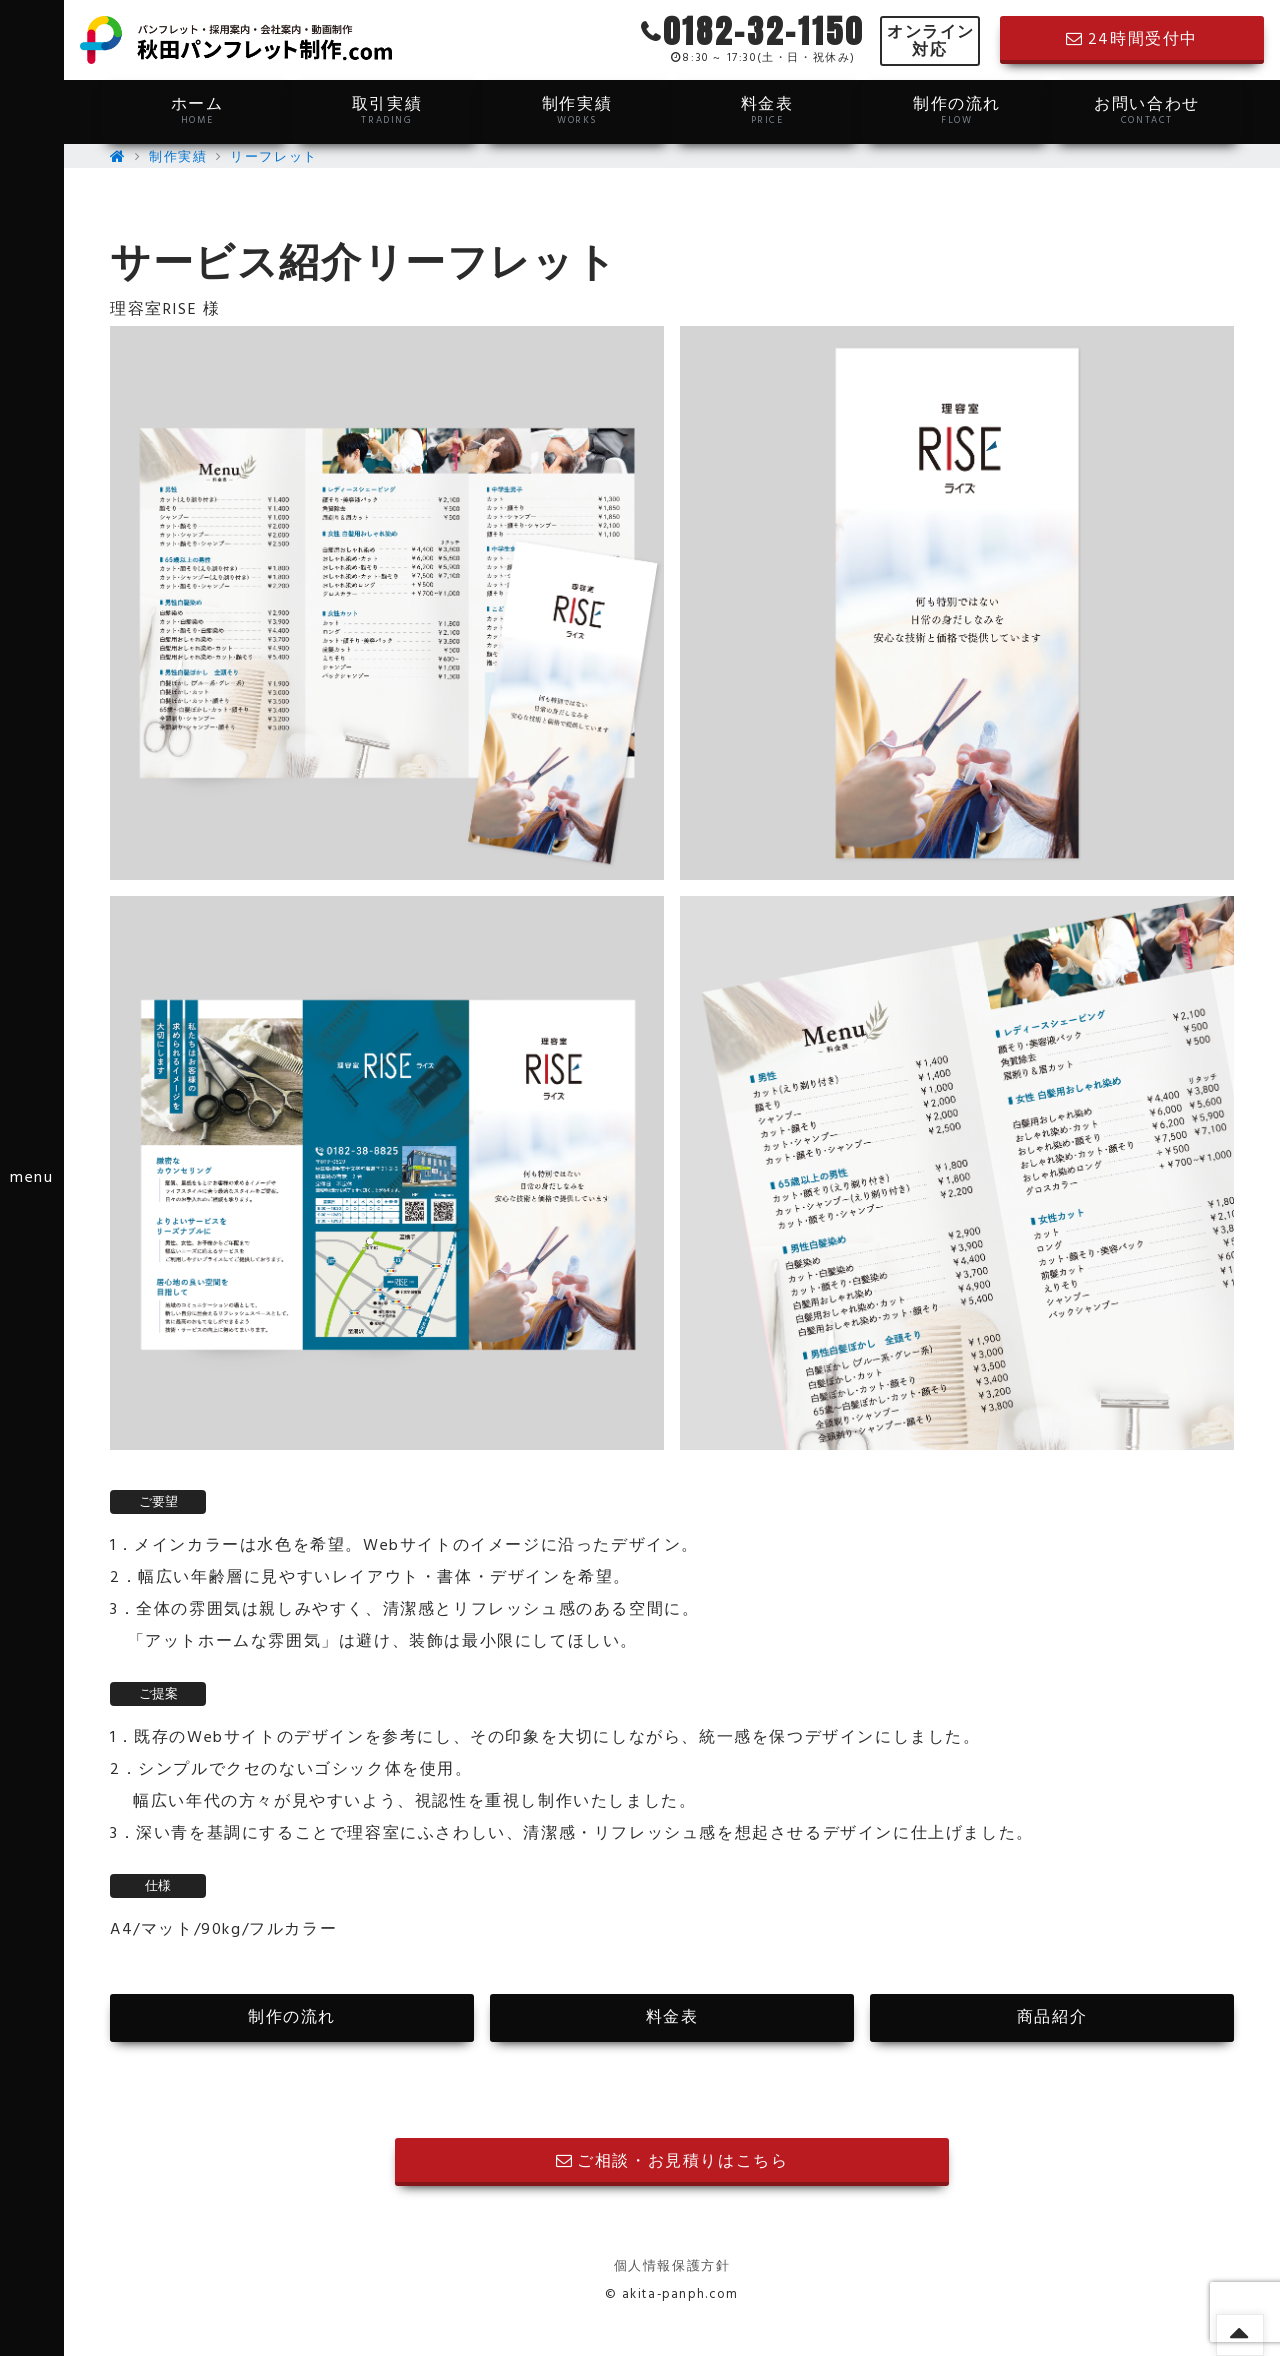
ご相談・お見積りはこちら (672, 2162)
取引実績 (387, 110)
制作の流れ (957, 110)
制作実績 (577, 110)
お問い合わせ (1147, 110)
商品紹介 (1052, 2018)
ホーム (197, 110)
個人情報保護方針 (672, 2266)
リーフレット (274, 157)
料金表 (767, 110)
